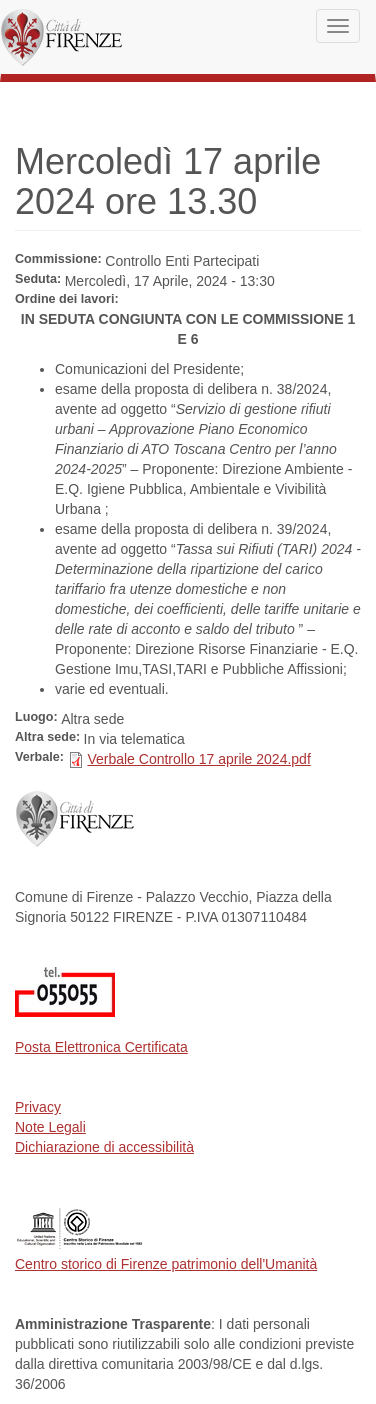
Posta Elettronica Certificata (101, 1047)
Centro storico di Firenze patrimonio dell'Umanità (166, 1264)
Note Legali (50, 1127)
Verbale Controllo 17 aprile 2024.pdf (198, 759)
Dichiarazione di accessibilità (104, 1147)
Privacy (38, 1107)
